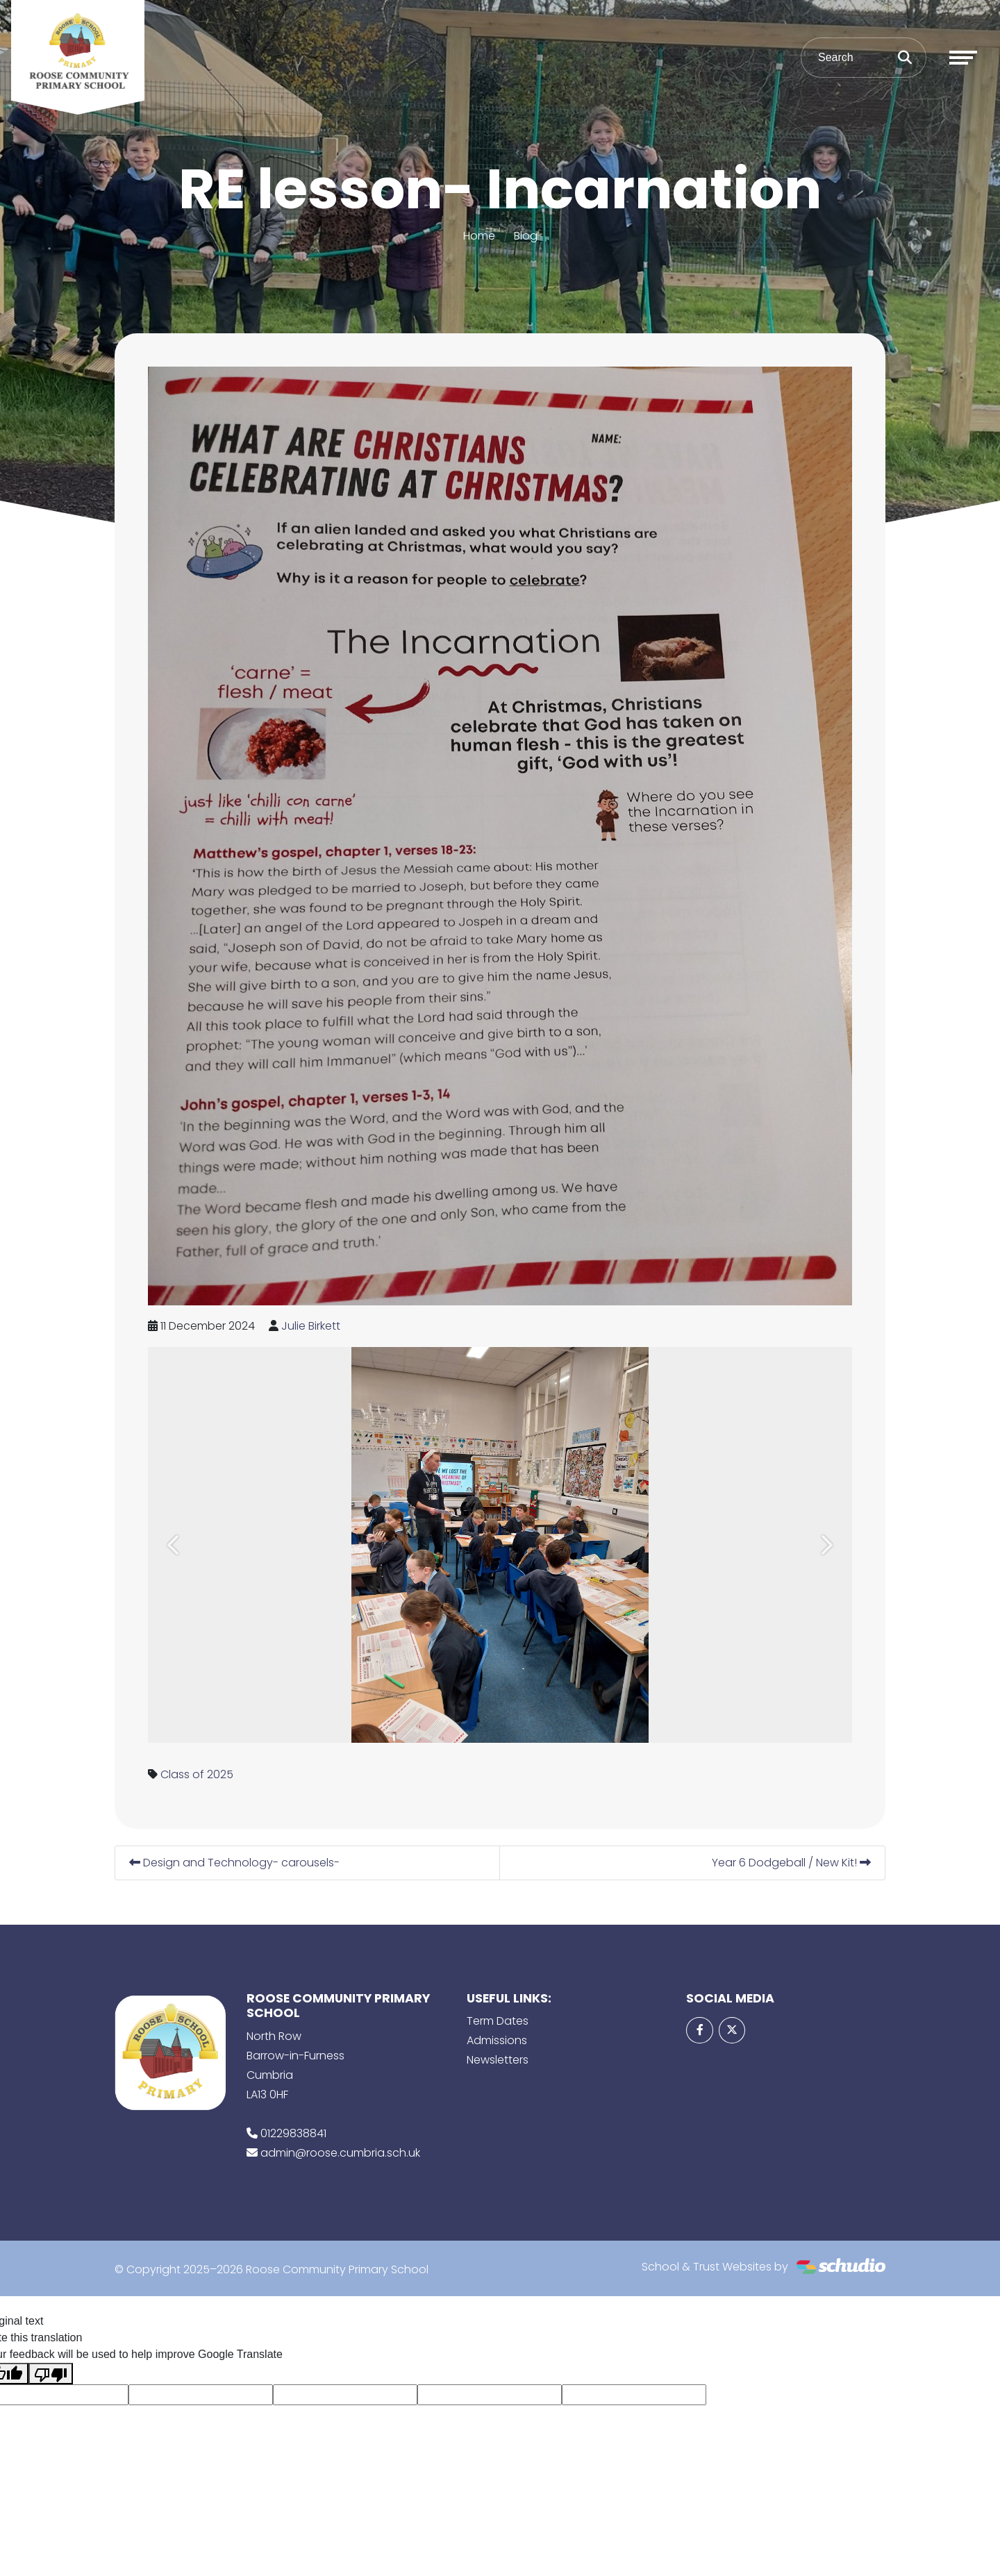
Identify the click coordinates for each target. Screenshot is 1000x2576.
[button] (174, 1545)
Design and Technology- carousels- (234, 1863)
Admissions (497, 2040)
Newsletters (497, 2060)
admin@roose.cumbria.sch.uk (340, 2153)
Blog (526, 236)
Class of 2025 (196, 1774)
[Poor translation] (50, 2373)
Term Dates (497, 2021)
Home (479, 236)
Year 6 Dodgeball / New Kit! (791, 1863)
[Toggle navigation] (963, 57)
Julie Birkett (310, 1326)
